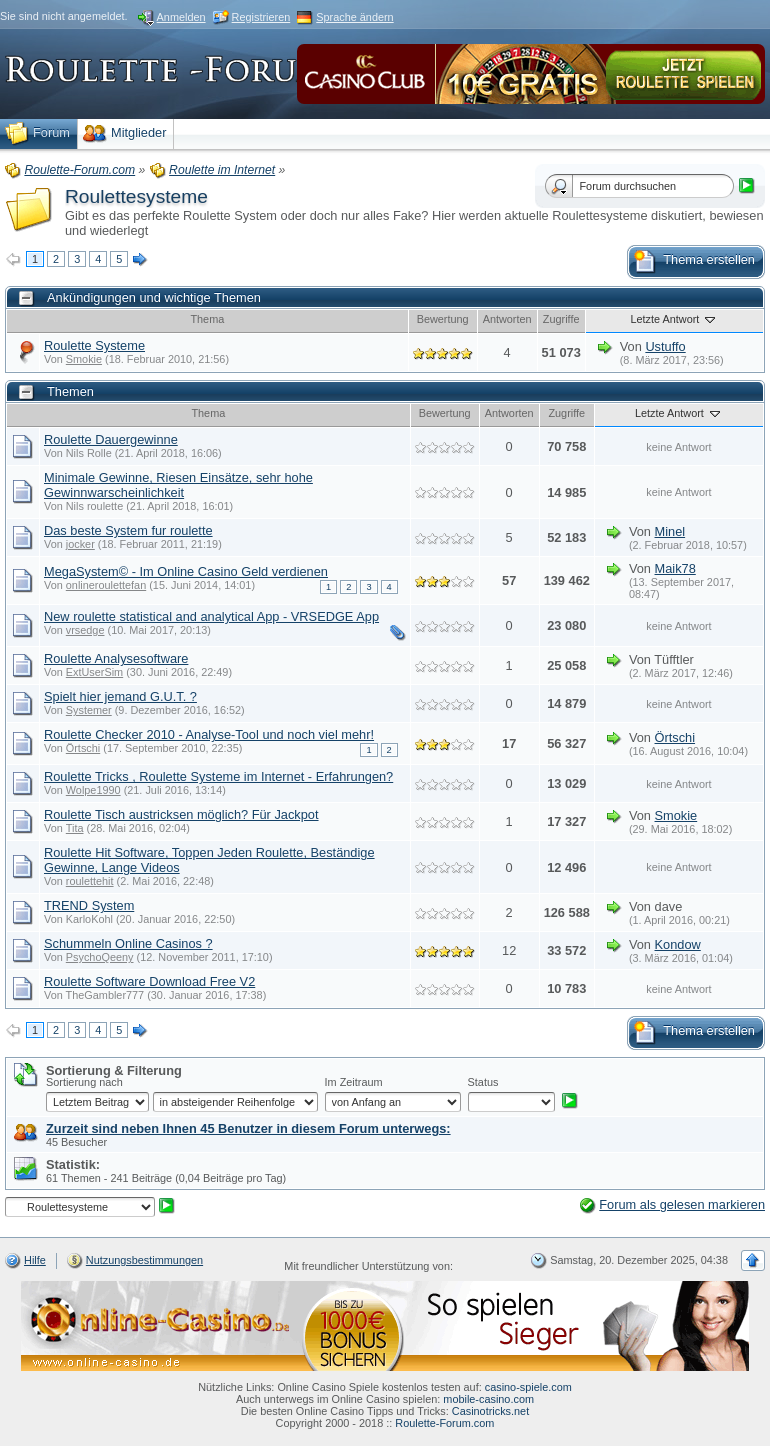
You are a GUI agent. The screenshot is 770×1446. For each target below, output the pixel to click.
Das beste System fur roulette (128, 530)
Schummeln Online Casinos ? (128, 943)
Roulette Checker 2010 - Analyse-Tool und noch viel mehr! (209, 734)
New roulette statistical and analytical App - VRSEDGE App (211, 616)
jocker (80, 544)
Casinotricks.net (490, 1411)
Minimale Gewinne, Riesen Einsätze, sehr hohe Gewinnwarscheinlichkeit (178, 485)
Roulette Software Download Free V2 (149, 981)
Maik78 (675, 568)
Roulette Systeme (94, 345)
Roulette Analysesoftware (116, 658)
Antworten (507, 319)
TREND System (89, 905)
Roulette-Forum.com (444, 1423)
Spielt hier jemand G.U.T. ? (120, 696)
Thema (207, 319)
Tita (75, 828)
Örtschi (83, 748)
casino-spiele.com (528, 1387)
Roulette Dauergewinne (111, 439)
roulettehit (90, 881)
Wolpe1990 (93, 790)
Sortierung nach (84, 1082)
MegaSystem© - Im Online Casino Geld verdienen (186, 571)
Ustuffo (665, 346)
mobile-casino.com (488, 1399)
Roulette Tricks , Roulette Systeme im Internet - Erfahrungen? (218, 776)
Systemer (89, 710)
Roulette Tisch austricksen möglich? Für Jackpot (181, 814)
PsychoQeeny (100, 957)
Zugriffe (561, 319)
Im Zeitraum (354, 1082)
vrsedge (85, 630)
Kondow (678, 944)
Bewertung (443, 319)
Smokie (84, 359)
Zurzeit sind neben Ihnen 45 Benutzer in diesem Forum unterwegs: (248, 1128)
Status (483, 1082)
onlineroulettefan (106, 585)
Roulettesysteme (136, 196)
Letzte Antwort (674, 319)
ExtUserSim (94, 672)
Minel (670, 531)
